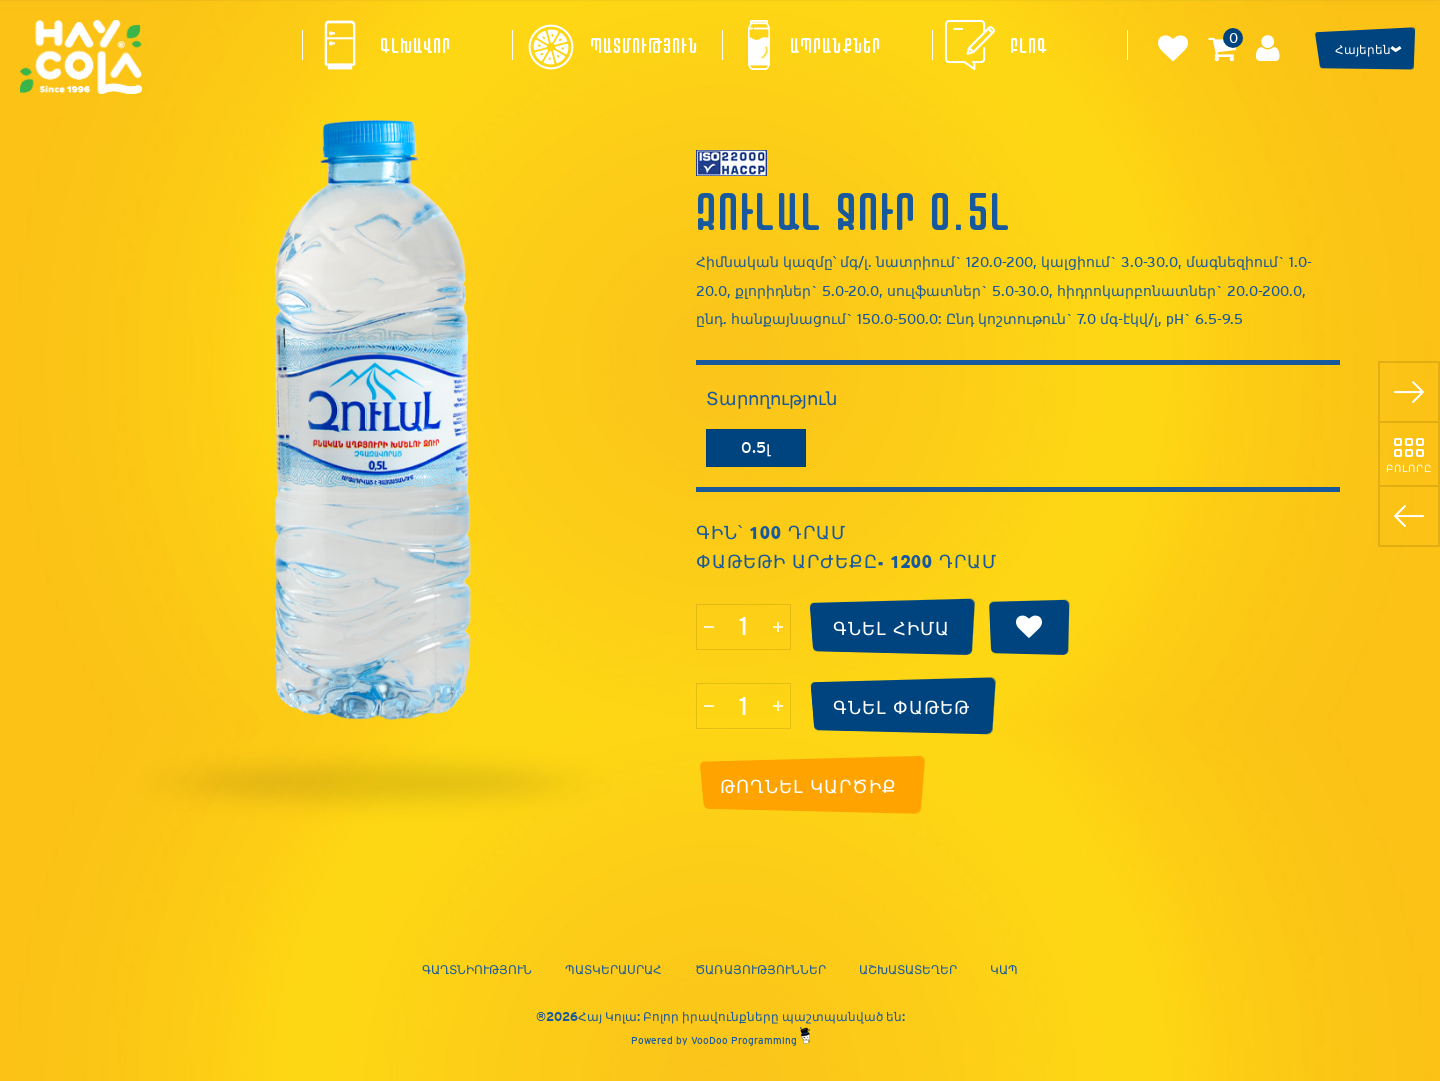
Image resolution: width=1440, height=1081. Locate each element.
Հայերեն (1363, 50)
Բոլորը (1409, 468)
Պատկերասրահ (613, 970)
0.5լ (755, 447)
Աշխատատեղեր (908, 970)
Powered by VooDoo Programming (720, 1040)
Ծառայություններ (760, 970)
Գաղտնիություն (477, 970)
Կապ (1004, 970)
